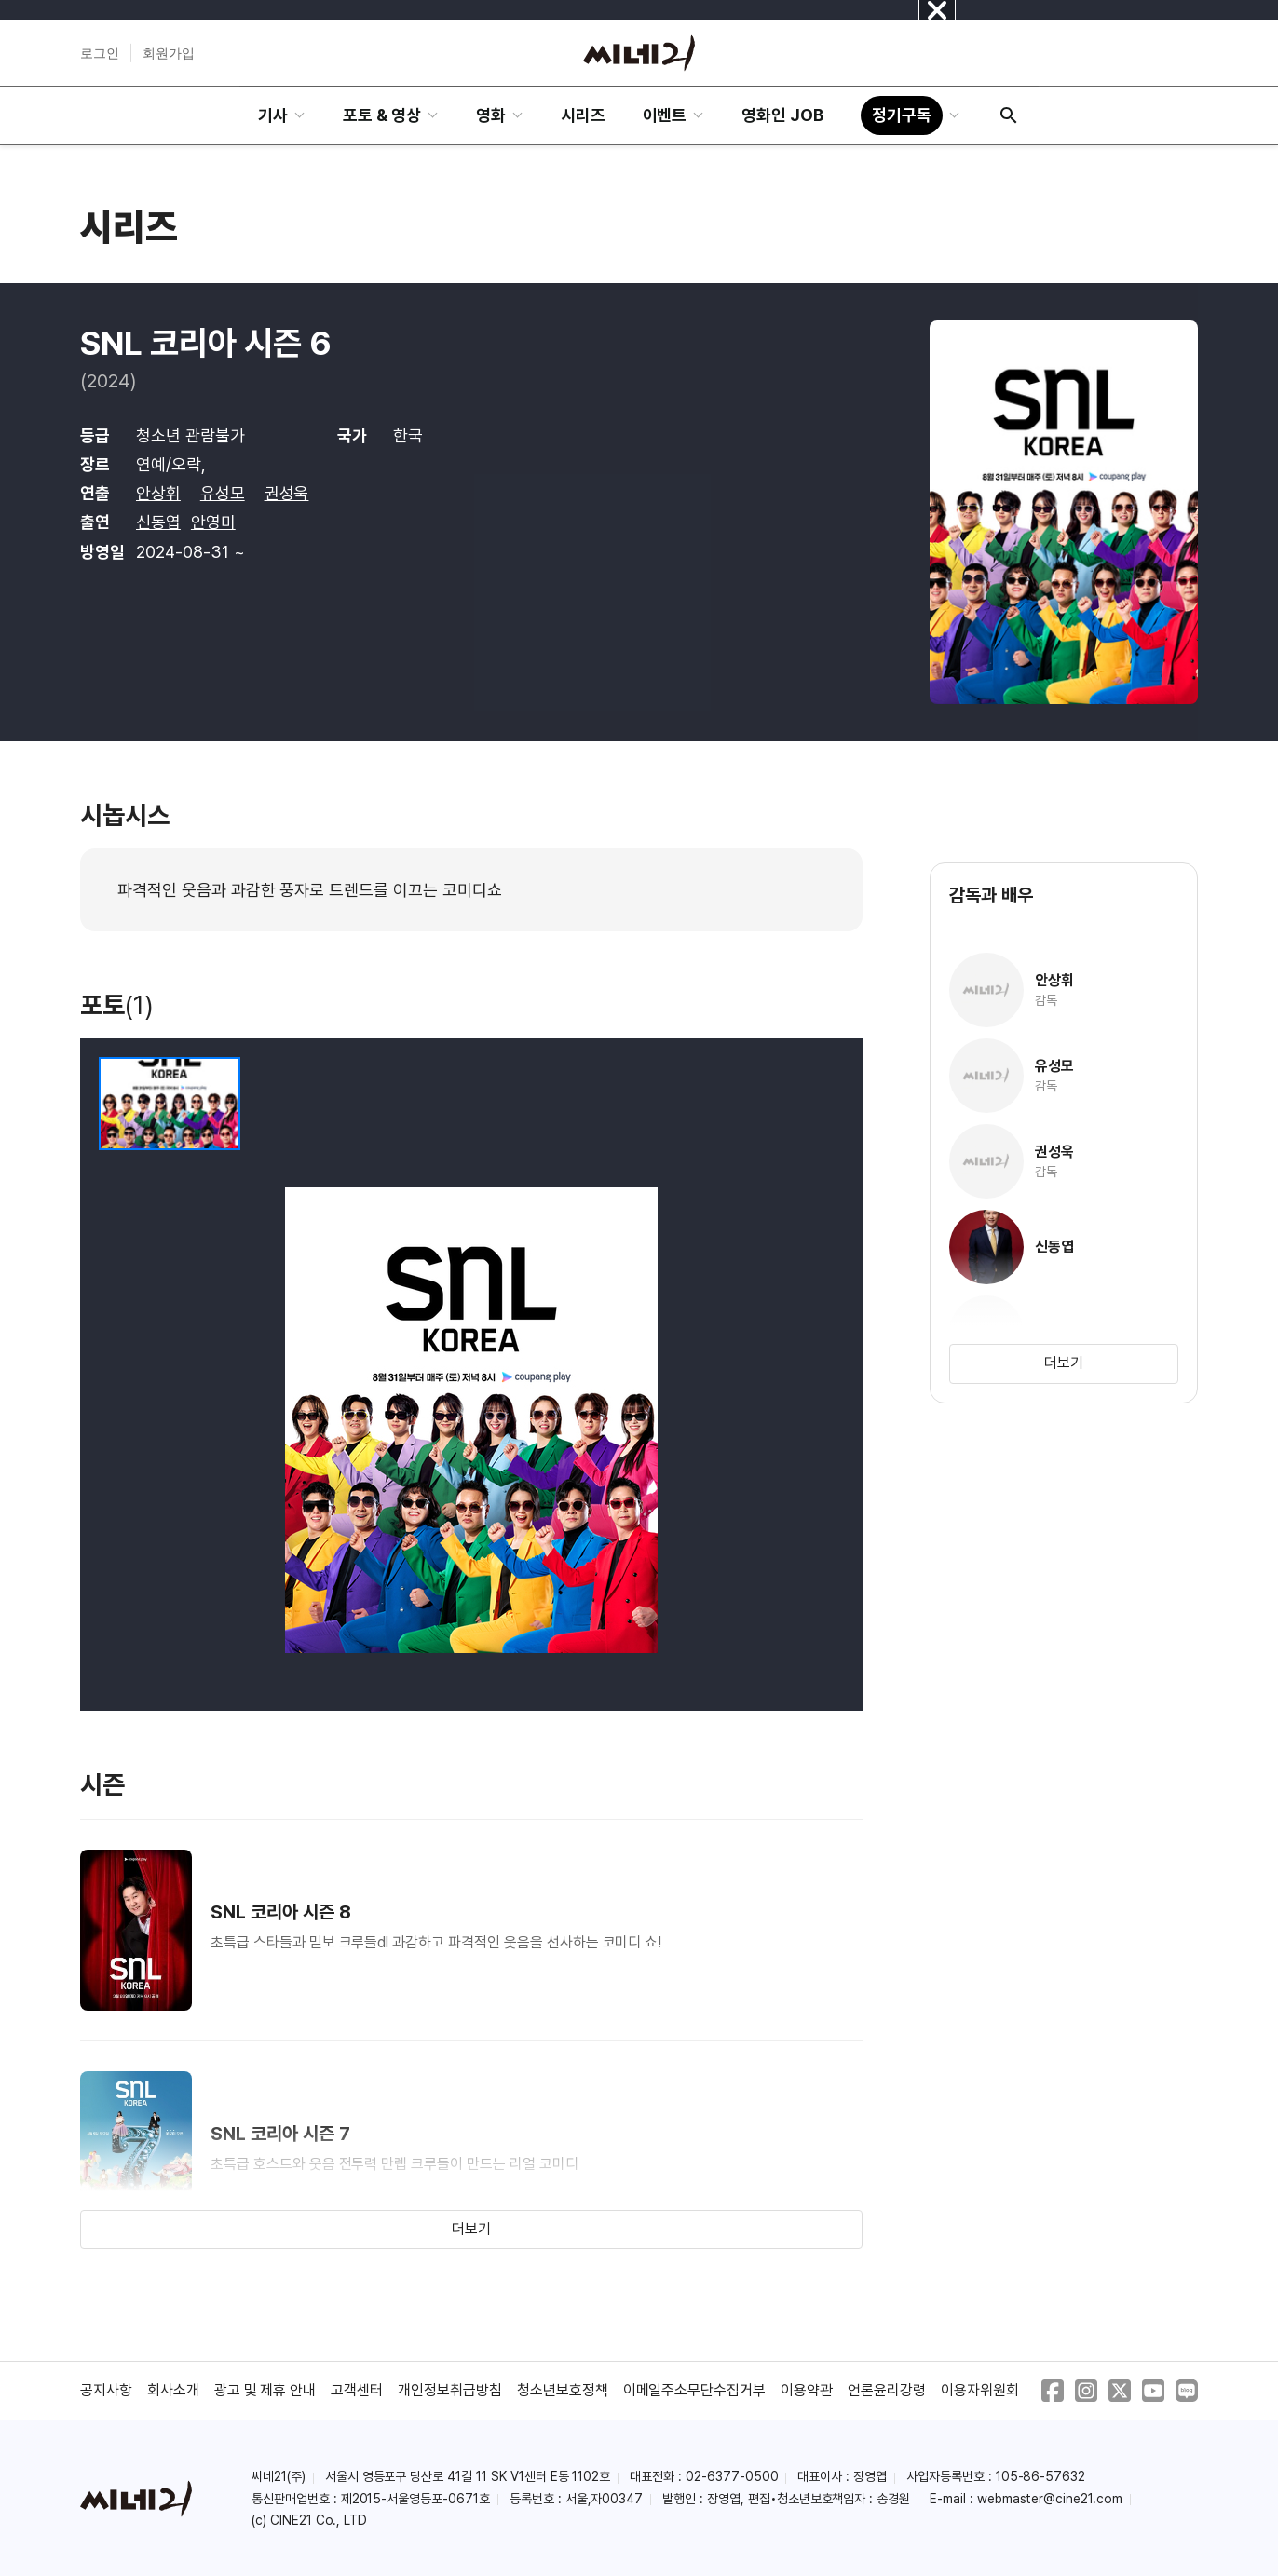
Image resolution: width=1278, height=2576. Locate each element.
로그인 (99, 53)
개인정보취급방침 (450, 2390)
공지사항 (106, 2390)
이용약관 (807, 2390)
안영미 (213, 522)
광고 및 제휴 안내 (265, 2390)
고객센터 (357, 2390)
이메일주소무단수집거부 (695, 2390)
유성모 (222, 493)
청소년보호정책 (562, 2390)
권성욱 (287, 493)
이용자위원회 (980, 2390)
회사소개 (173, 2390)
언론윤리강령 (887, 2390)
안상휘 (158, 493)
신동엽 (158, 522)
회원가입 (169, 53)
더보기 (471, 2229)
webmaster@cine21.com (1049, 2498)
